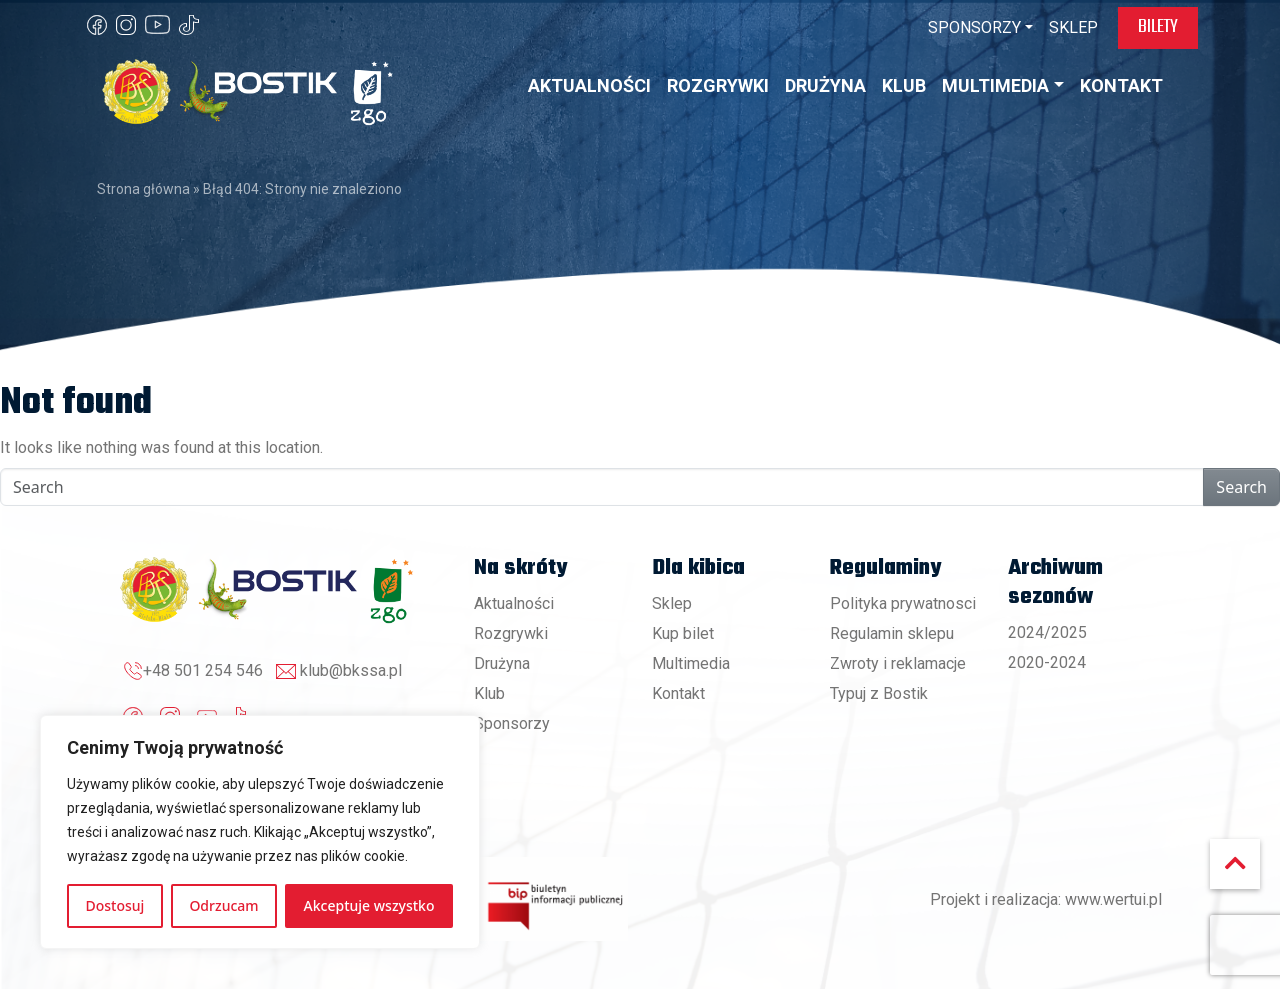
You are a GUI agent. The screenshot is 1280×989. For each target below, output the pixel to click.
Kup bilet (683, 633)
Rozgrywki (511, 633)
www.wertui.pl (1113, 899)
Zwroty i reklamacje (898, 663)
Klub (489, 693)
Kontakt (678, 693)
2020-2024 (1047, 662)
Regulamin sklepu (892, 633)
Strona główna (143, 189)
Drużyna (502, 663)
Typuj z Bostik (879, 693)
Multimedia (691, 663)
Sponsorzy (512, 723)
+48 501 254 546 (203, 670)
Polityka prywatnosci (903, 603)
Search (1241, 487)
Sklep (672, 603)
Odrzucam (223, 905)
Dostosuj (115, 905)
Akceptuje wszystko (369, 905)
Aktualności (514, 603)
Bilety (1158, 27)
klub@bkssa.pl (351, 670)
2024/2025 (1047, 632)
